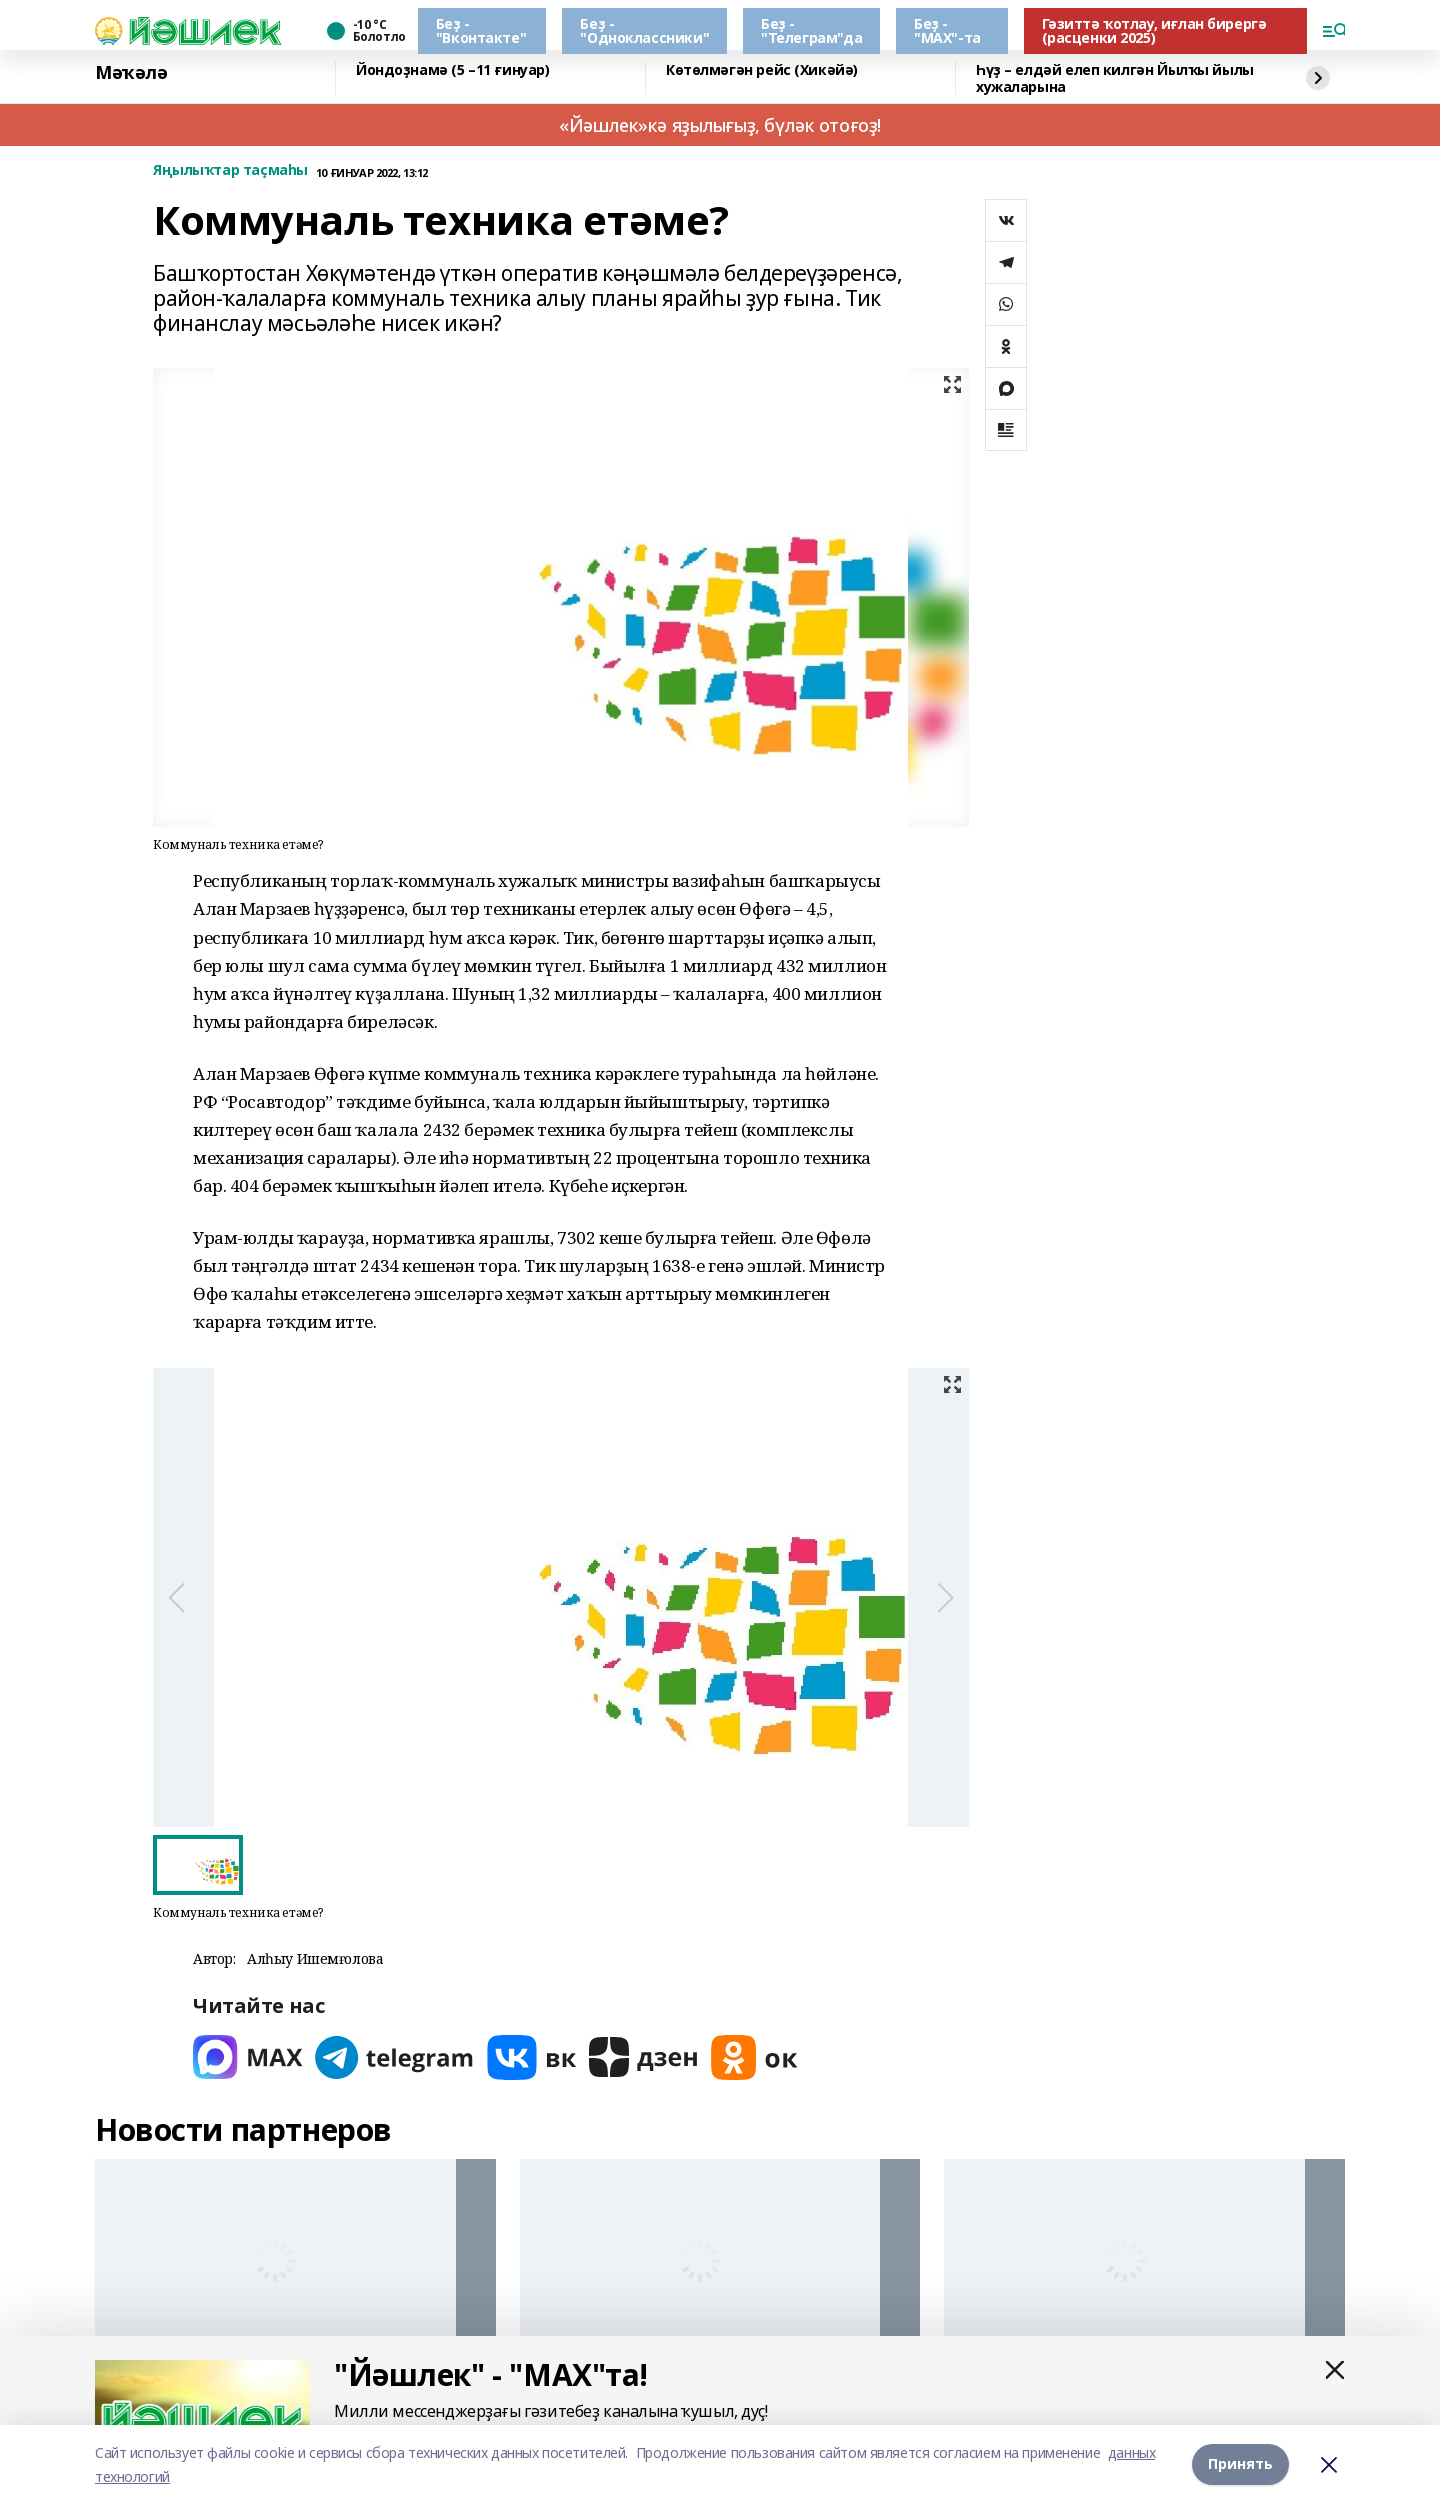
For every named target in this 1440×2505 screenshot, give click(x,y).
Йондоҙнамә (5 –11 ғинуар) (453, 70)
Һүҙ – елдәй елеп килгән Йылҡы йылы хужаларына (1115, 78)
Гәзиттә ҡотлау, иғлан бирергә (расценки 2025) (1154, 30)
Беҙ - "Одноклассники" (644, 30)
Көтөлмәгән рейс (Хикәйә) (762, 70)
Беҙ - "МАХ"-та (947, 30)
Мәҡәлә (131, 73)
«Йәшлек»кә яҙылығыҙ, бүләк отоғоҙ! (720, 125)
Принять (1240, 2464)
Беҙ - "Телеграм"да (811, 30)
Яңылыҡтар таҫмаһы (230, 170)
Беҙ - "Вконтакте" (481, 30)
